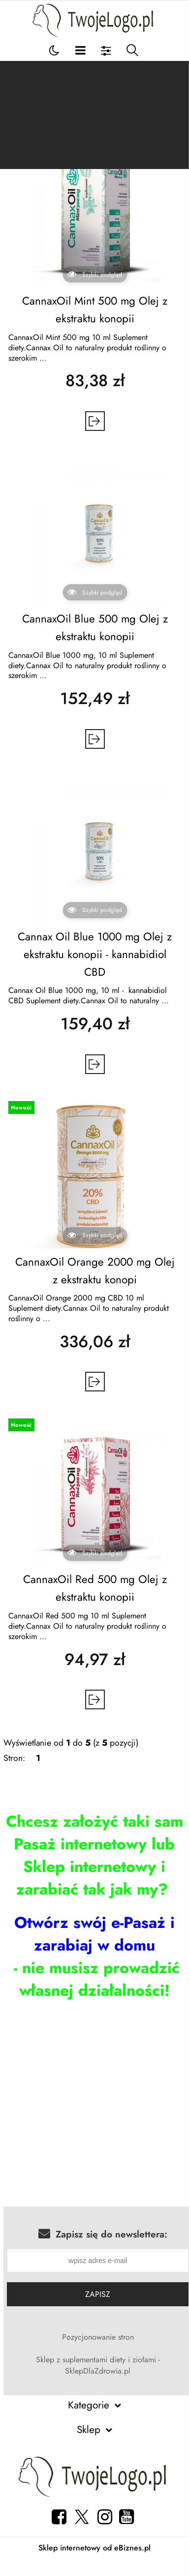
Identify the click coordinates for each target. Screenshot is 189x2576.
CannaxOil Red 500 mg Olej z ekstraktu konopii (95, 1588)
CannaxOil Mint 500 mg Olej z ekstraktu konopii (94, 309)
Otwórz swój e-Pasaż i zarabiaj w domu (94, 1933)
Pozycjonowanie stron (98, 2337)
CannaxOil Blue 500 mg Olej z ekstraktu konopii (95, 627)
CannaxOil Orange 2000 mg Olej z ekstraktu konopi (95, 1270)
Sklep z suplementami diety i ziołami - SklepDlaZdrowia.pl (98, 2365)
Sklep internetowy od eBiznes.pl (94, 2547)
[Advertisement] (94, 115)
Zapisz (97, 2294)
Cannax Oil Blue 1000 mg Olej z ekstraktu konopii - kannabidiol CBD (95, 954)
